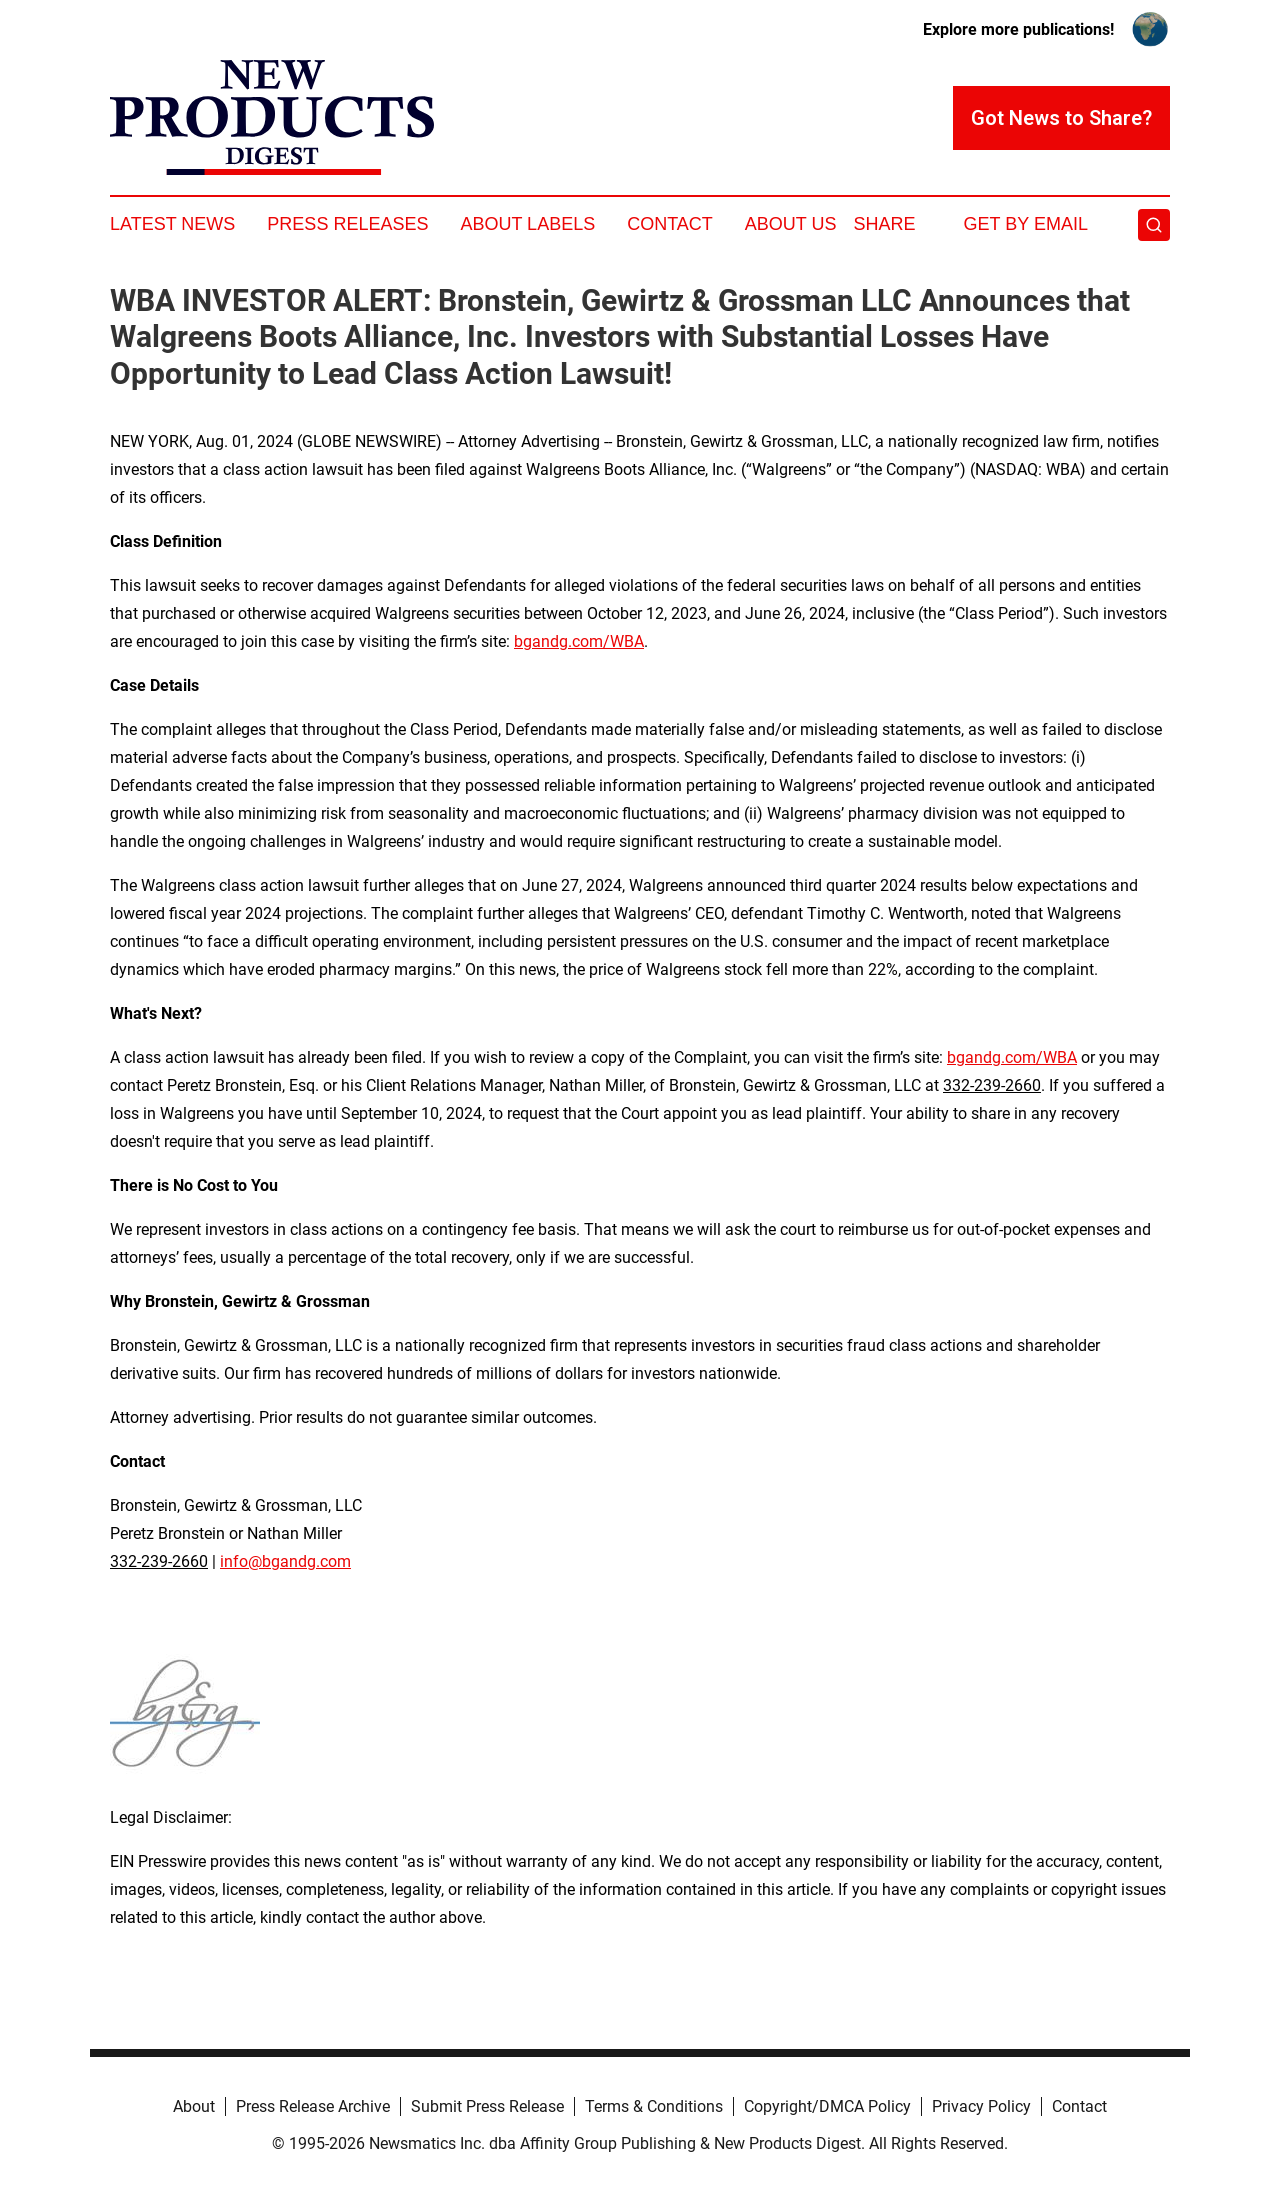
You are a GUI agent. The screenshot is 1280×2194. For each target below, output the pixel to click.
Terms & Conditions (654, 2106)
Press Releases (347, 224)
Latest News (172, 224)
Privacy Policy (981, 2106)
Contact (670, 224)
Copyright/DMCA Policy (827, 2106)
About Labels (527, 224)
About (194, 2106)
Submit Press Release (487, 2106)
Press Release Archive (313, 2106)
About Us (791, 224)
